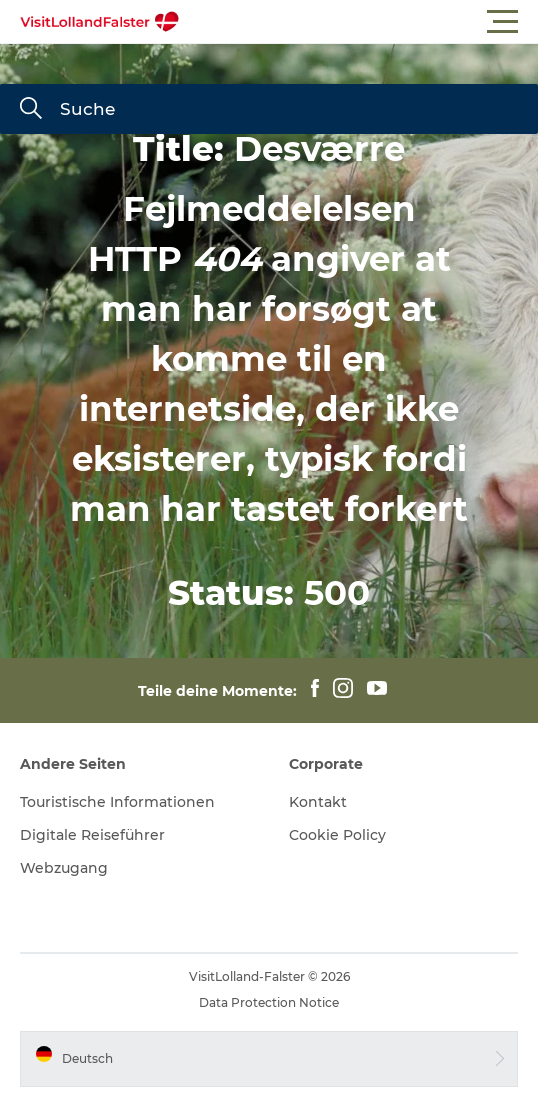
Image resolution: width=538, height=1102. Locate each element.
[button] (359, 22)
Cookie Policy (337, 835)
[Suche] (31, 110)
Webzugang (64, 868)
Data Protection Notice (269, 1002)
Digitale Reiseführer (92, 835)
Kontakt (318, 802)
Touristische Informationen (117, 802)
